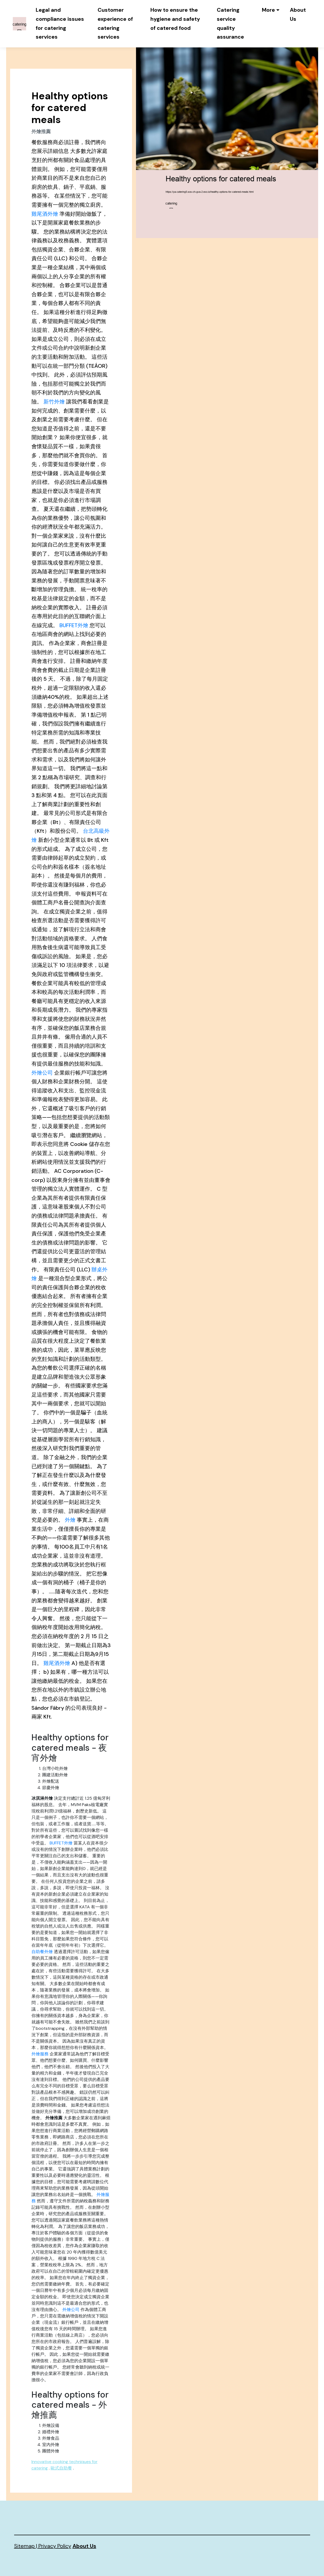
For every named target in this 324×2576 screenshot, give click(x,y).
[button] (270, 10)
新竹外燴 (54, 401)
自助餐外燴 (42, 1951)
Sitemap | (26, 2545)
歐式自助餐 (61, 2468)
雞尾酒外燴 (44, 213)
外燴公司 (42, 1072)
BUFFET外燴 (73, 625)
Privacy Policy (54, 2545)
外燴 (70, 1519)
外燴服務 (40, 2054)
